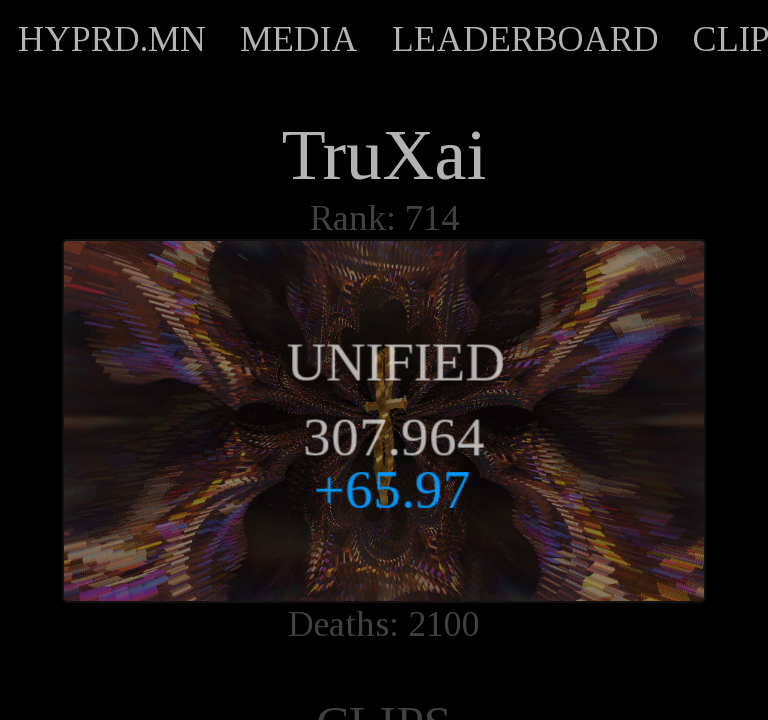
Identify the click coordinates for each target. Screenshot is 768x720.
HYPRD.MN (112, 39)
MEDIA (299, 39)
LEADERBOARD (525, 39)
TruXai (384, 155)
